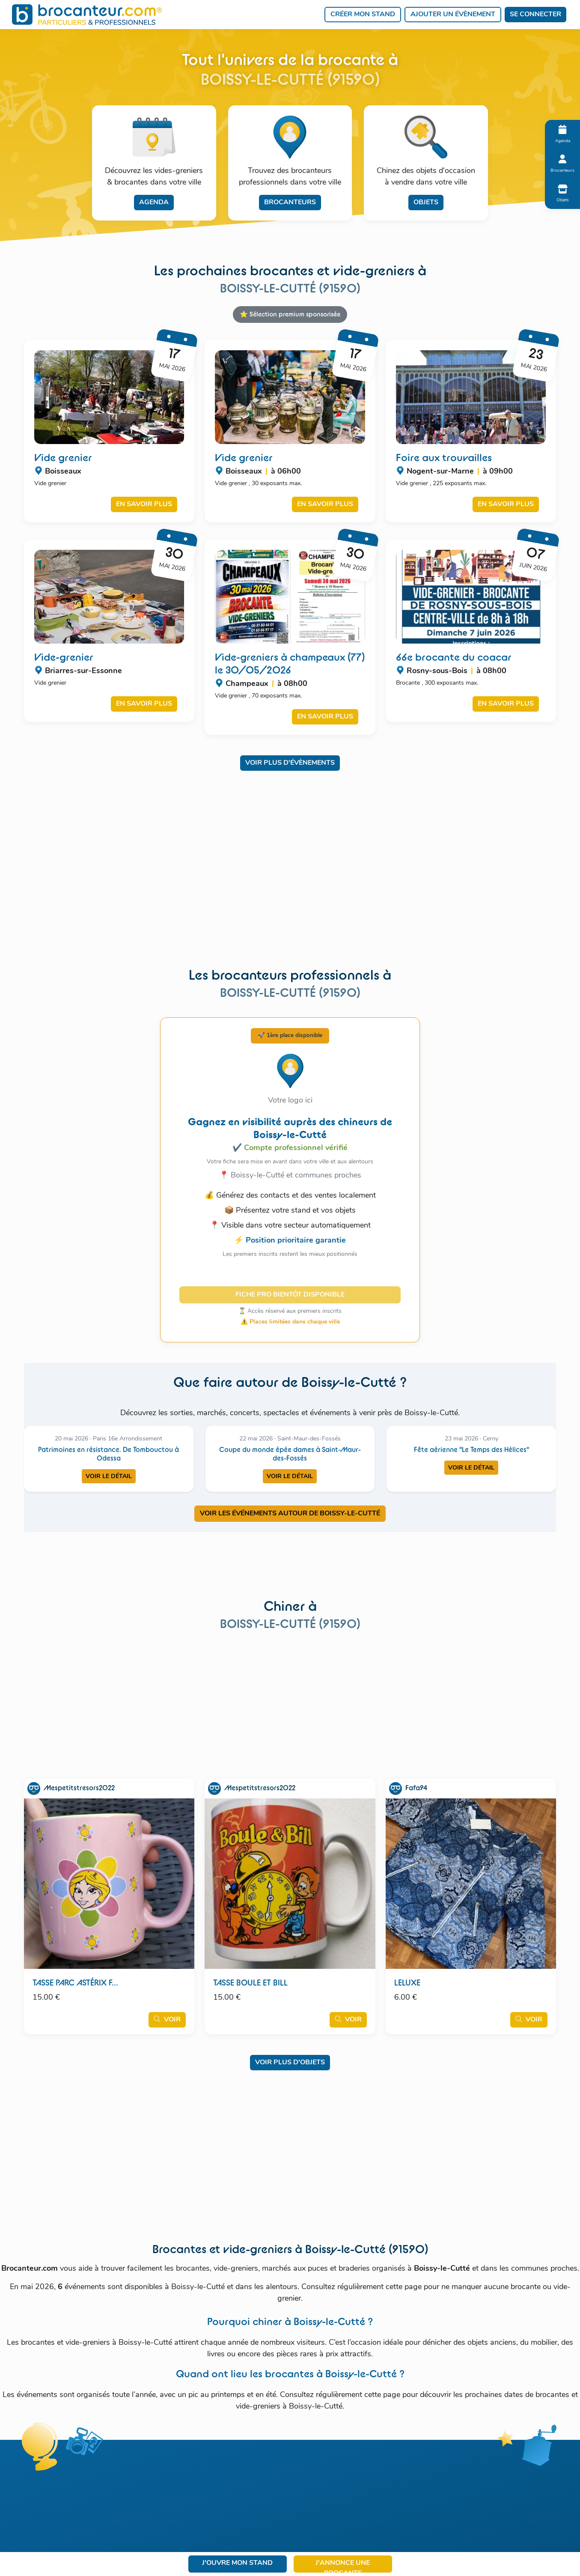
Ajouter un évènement (452, 14)
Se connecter (535, 14)
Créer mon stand (362, 14)
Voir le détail (109, 1476)
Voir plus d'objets (290, 2062)
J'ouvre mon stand (237, 2563)
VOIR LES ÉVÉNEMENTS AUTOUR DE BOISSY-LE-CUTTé (290, 1513)
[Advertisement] (290, 875)
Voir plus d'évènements (290, 763)
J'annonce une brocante (342, 2566)
